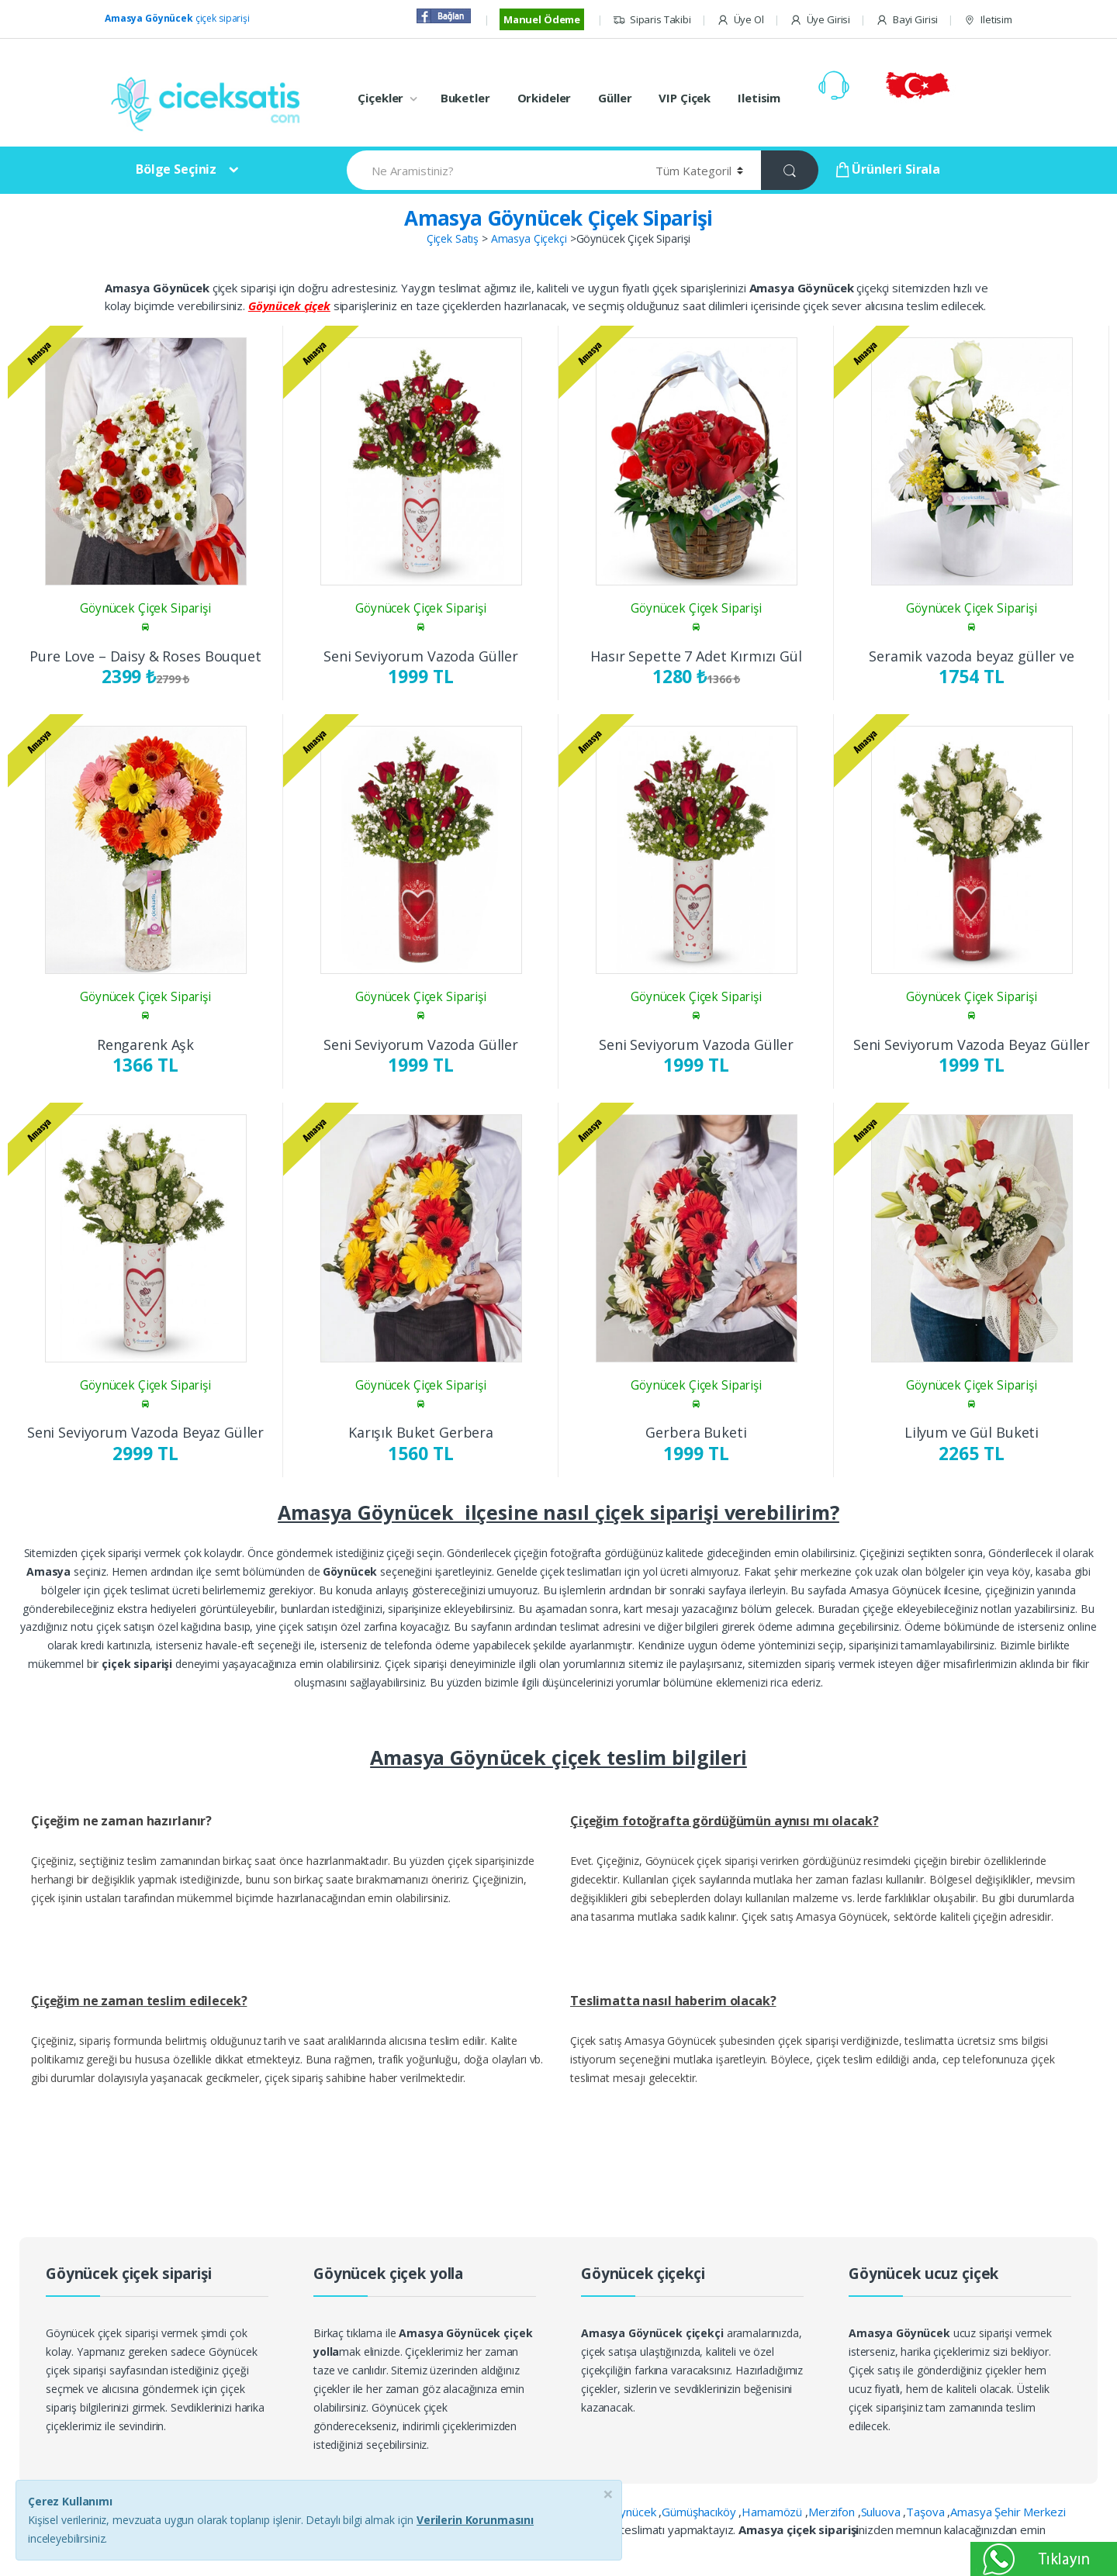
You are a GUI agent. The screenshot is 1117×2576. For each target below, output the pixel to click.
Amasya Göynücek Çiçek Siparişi (558, 218)
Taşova (926, 2511)
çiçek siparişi (177, 18)
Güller (614, 97)
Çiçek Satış (453, 238)
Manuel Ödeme (541, 19)
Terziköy (496, 2529)
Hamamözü (773, 2511)
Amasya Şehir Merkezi (1007, 2511)
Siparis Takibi (652, 19)
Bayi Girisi (907, 19)
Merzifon (833, 2511)
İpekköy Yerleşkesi (419, 2529)
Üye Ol (740, 19)
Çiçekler (380, 97)
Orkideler (544, 97)
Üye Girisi (820, 19)
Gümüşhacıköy (700, 2511)
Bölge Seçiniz (176, 169)
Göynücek (632, 2511)
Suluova (882, 2511)
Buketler (465, 97)
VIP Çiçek (685, 97)
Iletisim (987, 19)
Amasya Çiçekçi (529, 238)
